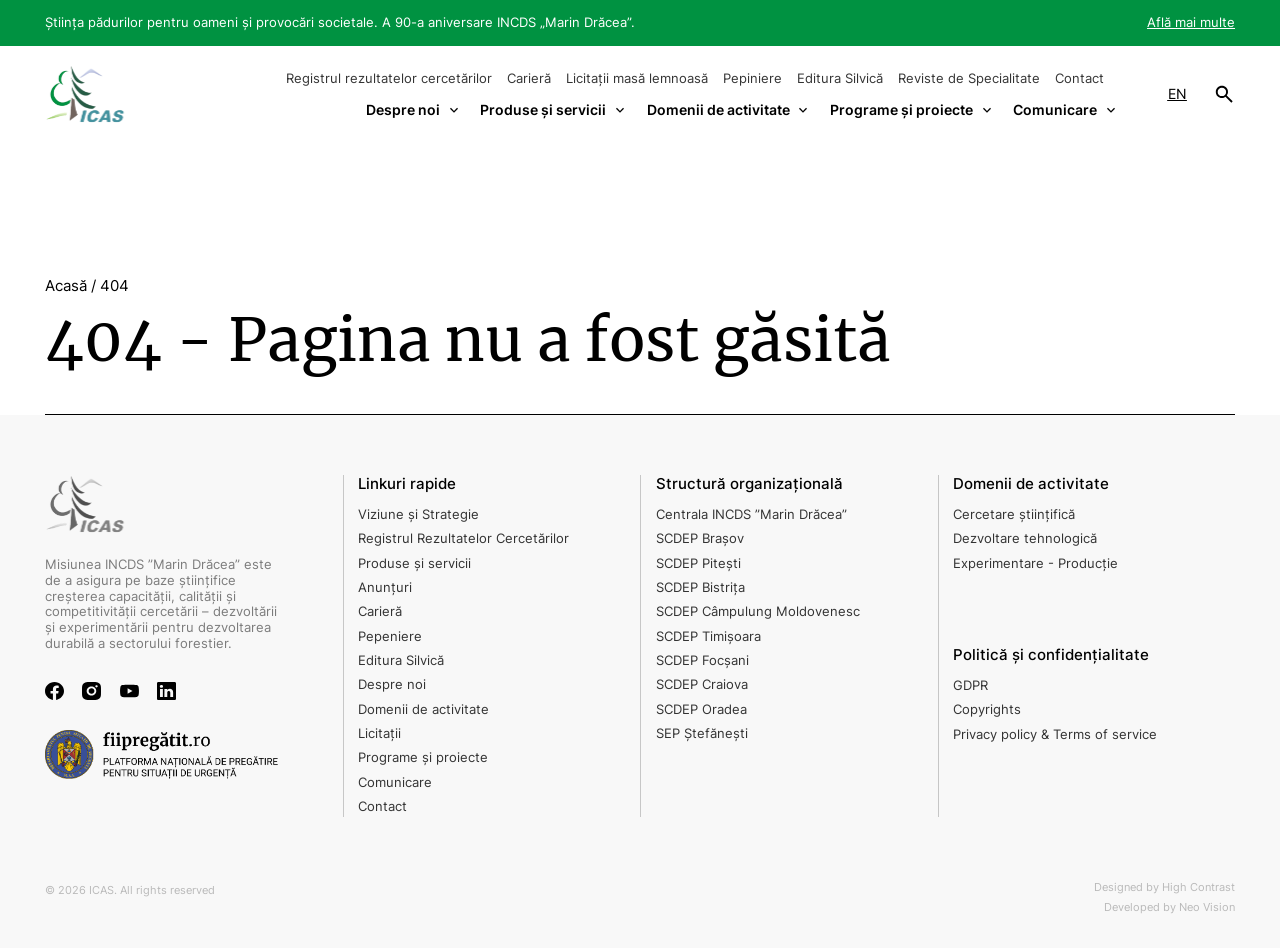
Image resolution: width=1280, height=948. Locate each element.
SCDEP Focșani (702, 660)
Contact (1079, 78)
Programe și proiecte (423, 757)
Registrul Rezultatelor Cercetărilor (463, 538)
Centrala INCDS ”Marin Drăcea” (751, 514)
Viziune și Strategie (418, 514)
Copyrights (987, 709)
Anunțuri (385, 587)
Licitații (379, 733)
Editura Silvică (840, 78)
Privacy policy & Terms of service (1055, 734)
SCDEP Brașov (700, 538)
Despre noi (392, 684)
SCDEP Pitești (698, 563)
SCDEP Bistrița (700, 587)
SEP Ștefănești (702, 733)
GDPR (970, 685)
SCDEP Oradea (701, 709)
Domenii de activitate (423, 709)
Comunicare (395, 782)
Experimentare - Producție (1035, 563)
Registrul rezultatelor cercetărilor (389, 78)
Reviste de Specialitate (969, 78)
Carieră (529, 78)
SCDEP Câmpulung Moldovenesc (758, 611)
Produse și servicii (414, 563)
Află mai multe (1191, 22)
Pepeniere (390, 636)
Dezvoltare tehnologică (1025, 538)
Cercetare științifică (1014, 514)
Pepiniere (752, 78)
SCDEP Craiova (702, 684)
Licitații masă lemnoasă (637, 78)
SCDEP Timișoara (708, 636)
